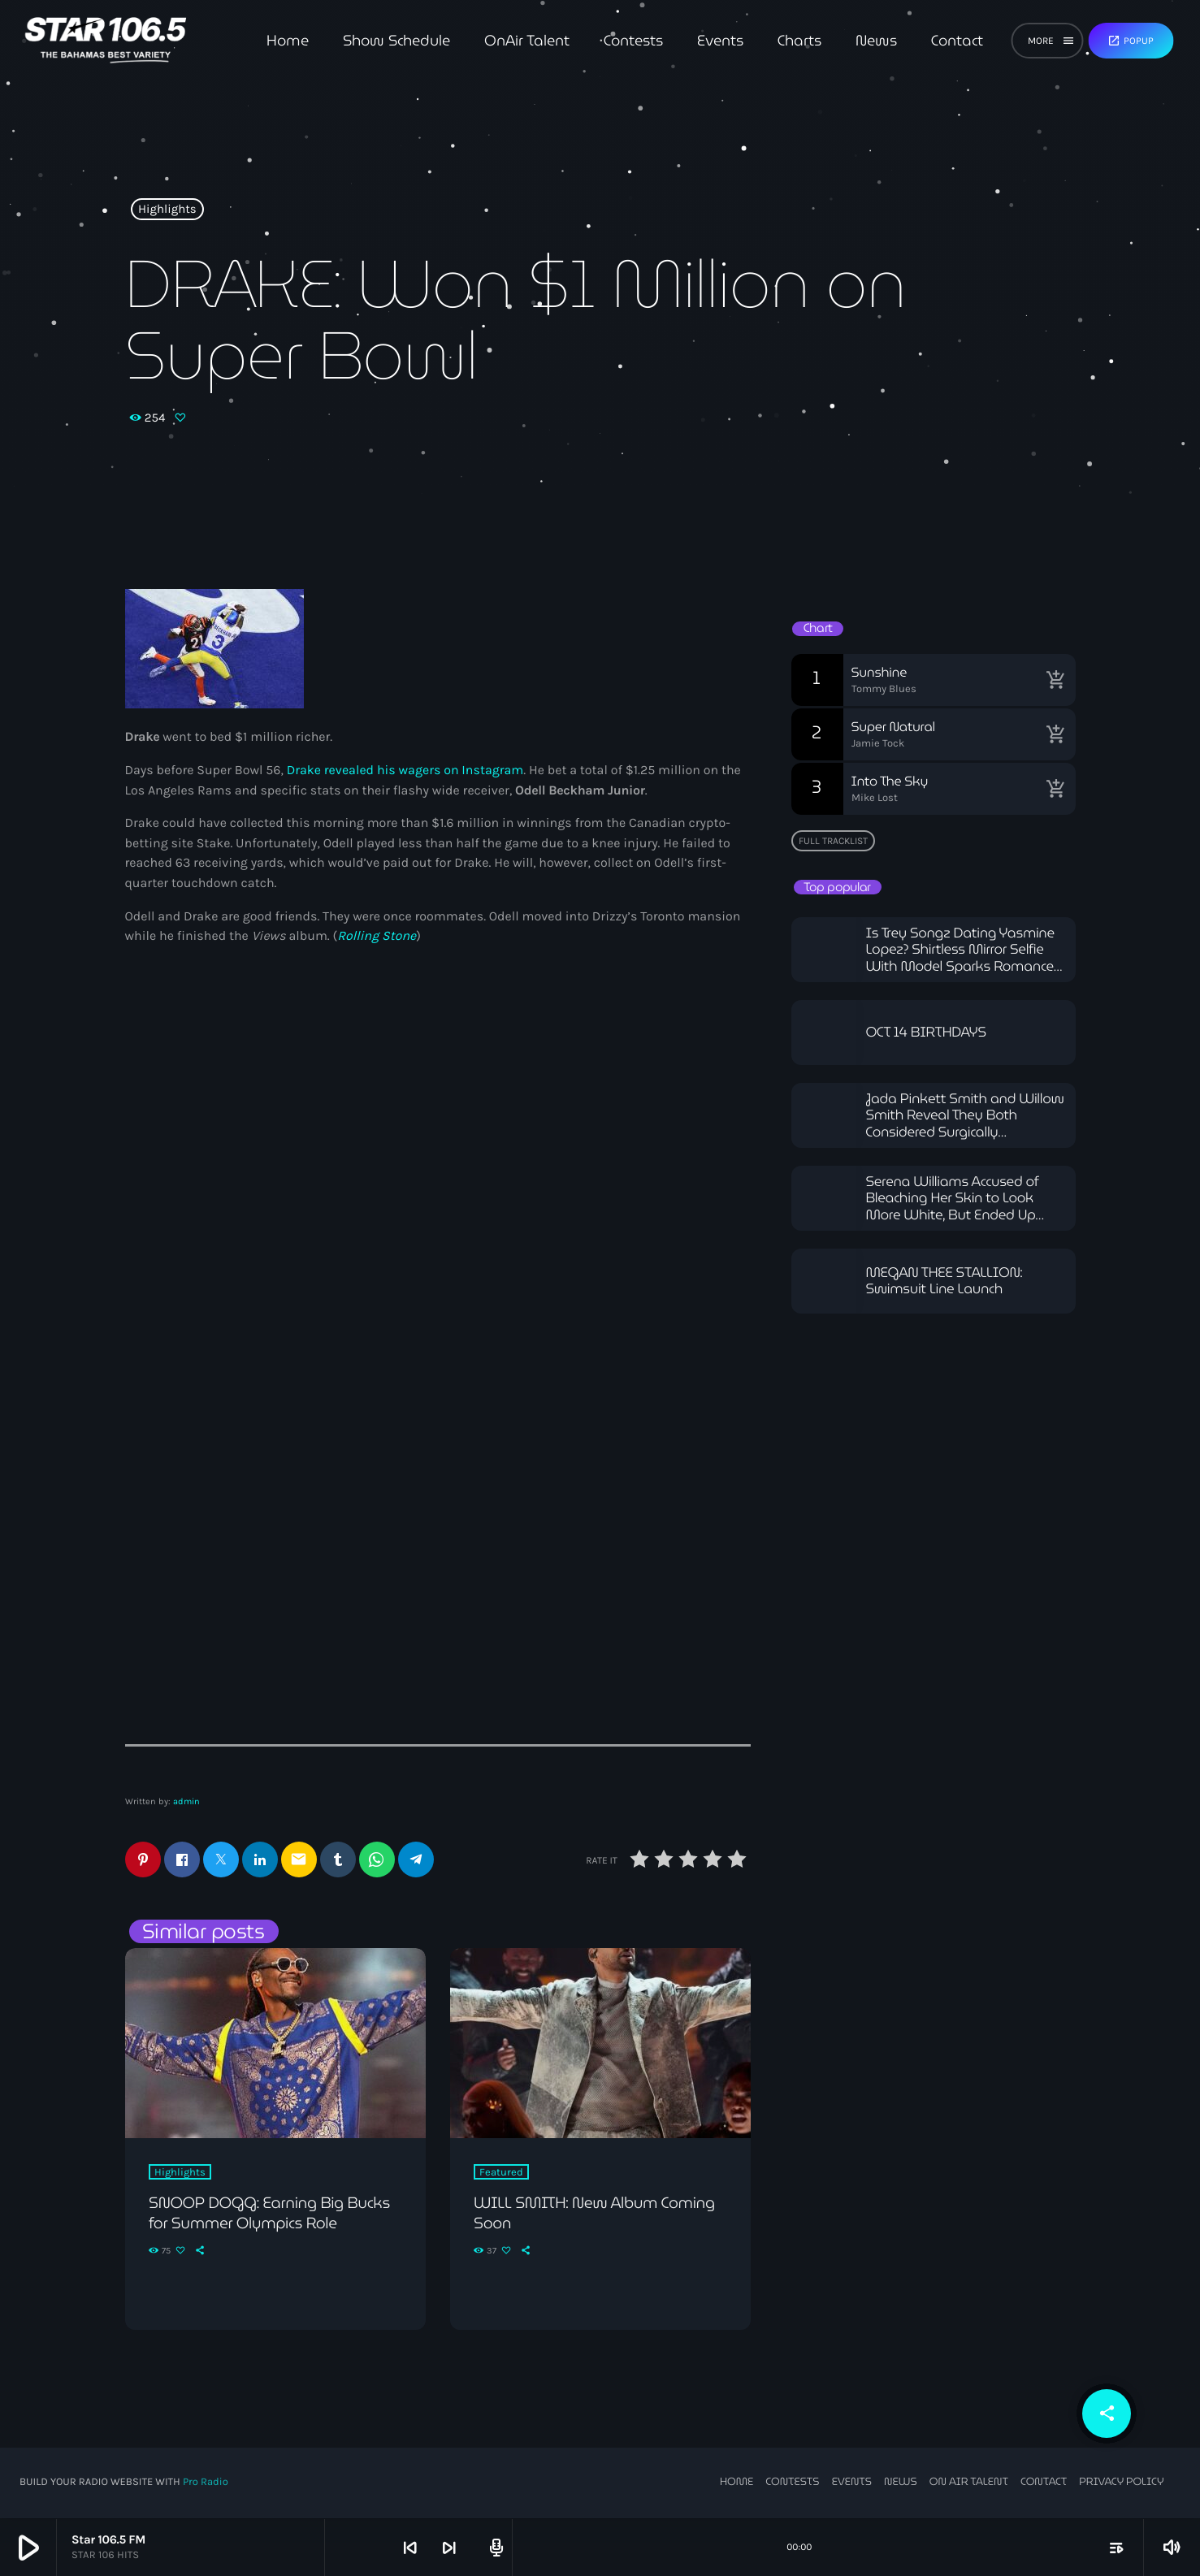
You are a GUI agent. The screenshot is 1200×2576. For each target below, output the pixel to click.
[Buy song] (1055, 680)
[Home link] (105, 40)
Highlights (167, 209)
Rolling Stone (376, 936)
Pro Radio (205, 2484)
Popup (1130, 40)
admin (186, 1801)
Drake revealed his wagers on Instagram (405, 770)
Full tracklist (833, 840)
